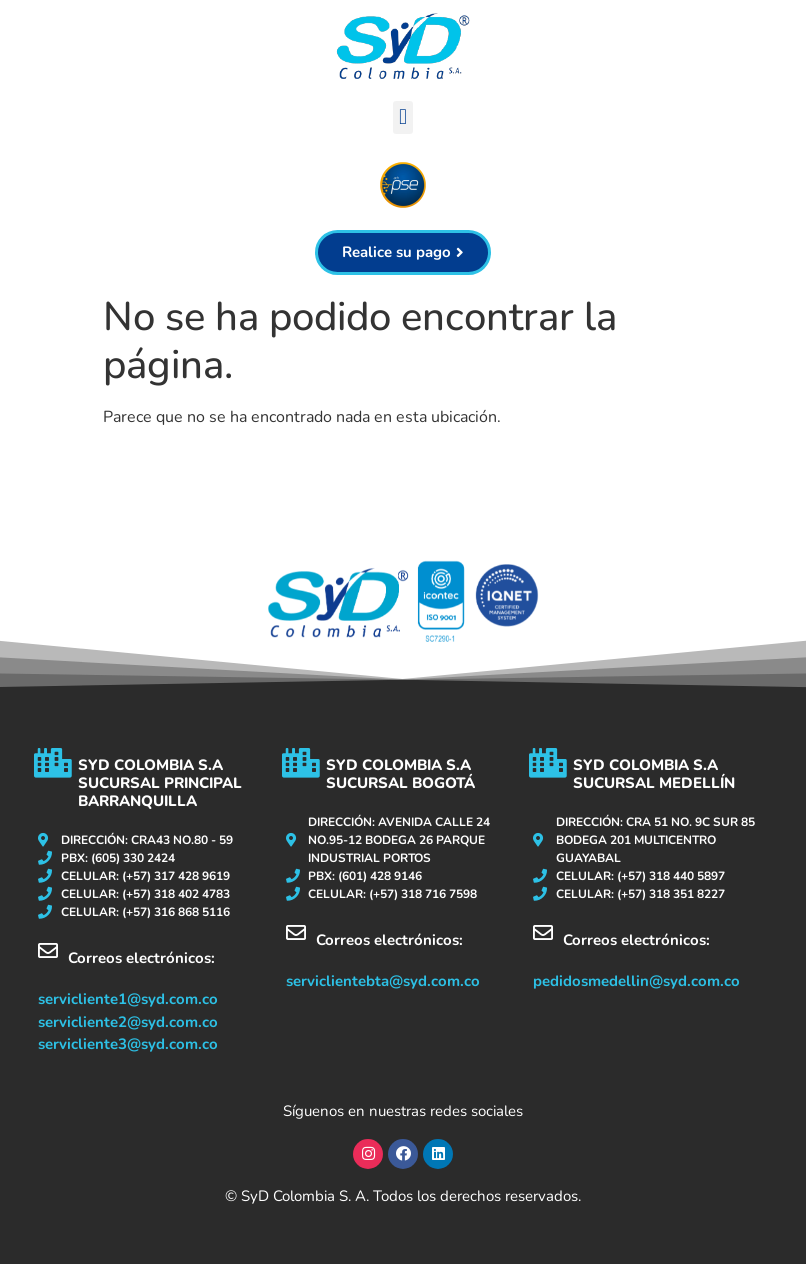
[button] (402, 117)
